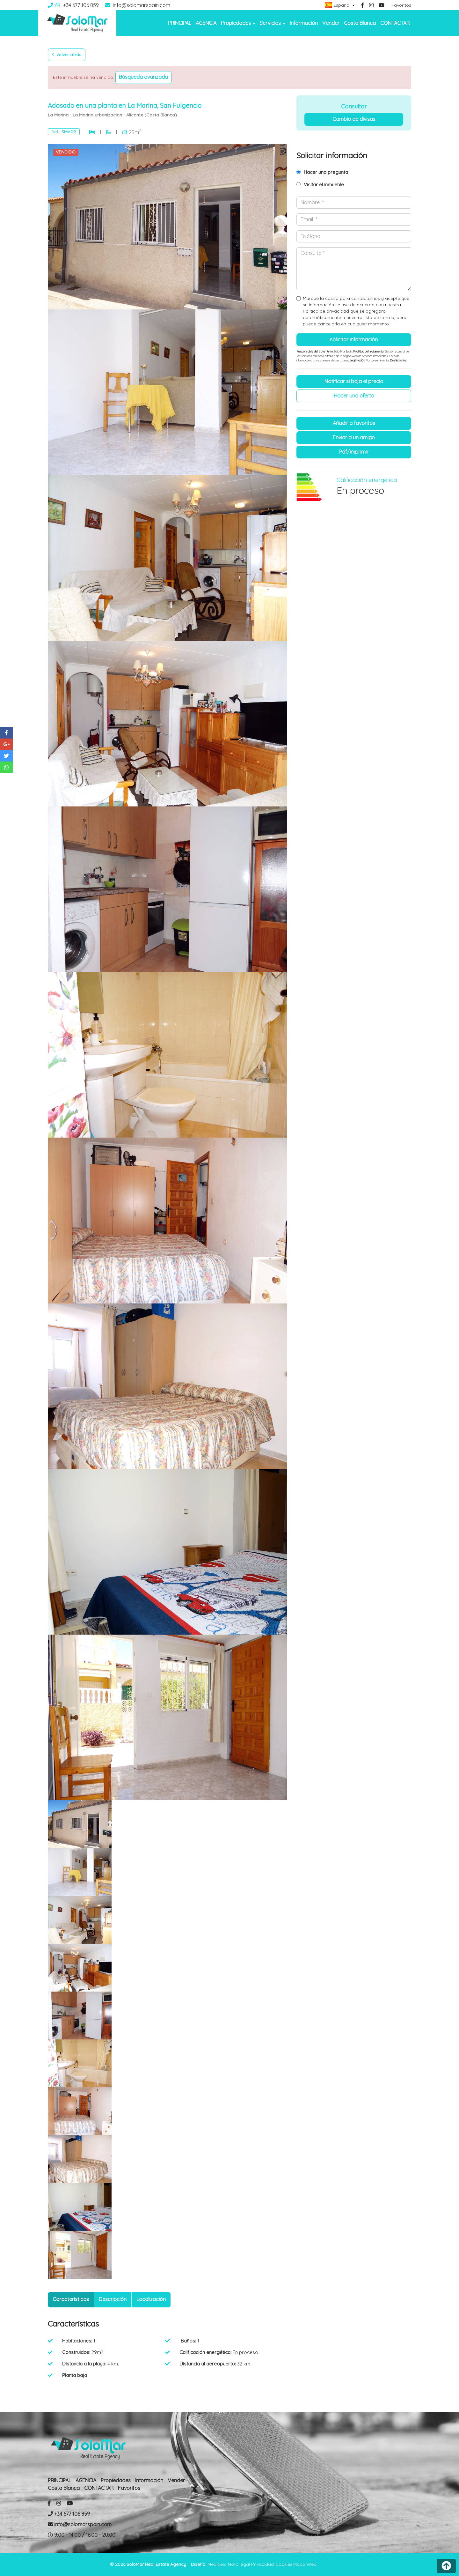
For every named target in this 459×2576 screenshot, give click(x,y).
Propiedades (116, 2480)
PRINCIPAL (179, 23)
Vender (330, 23)
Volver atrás (66, 54)
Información (304, 23)
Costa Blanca (360, 23)
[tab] (71, 2299)
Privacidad (262, 2564)
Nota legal (239, 2564)
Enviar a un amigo (354, 437)
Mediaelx (217, 2564)
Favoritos (401, 5)
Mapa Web (305, 2564)
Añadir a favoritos (354, 423)
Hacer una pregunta (326, 172)
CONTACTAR (395, 23)
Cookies (283, 2564)
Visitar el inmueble (324, 185)
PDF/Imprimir (353, 452)
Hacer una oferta (354, 395)
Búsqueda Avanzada (143, 77)
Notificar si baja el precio (353, 381)
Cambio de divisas (353, 119)
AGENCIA (206, 23)
